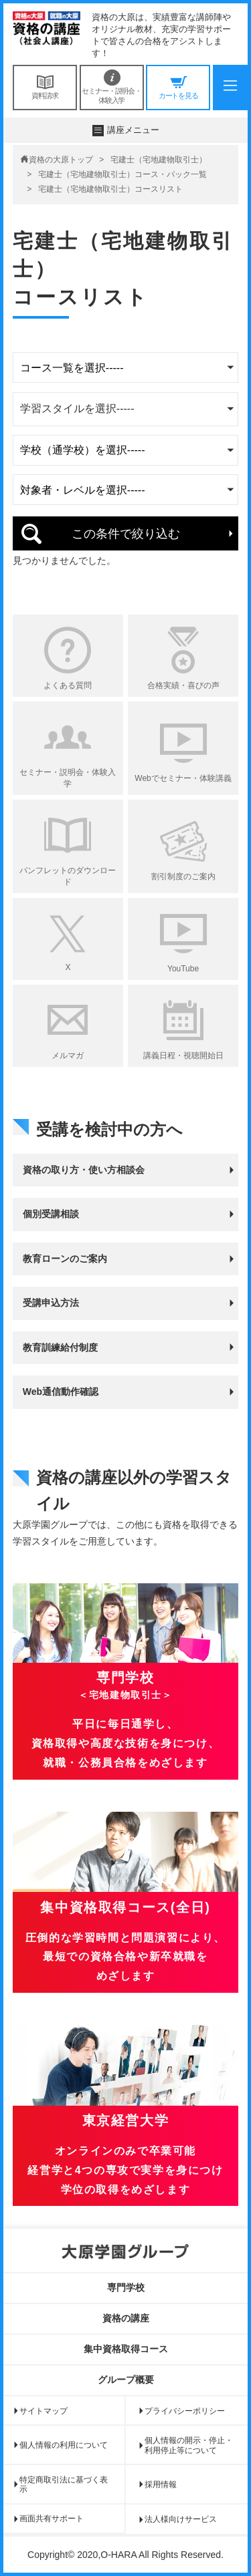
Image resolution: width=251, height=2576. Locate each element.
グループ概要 (126, 2379)
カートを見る (178, 87)
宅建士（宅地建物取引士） (158, 159)
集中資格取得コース (126, 2349)
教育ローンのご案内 (65, 1258)
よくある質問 (68, 685)
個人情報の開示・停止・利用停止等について (189, 2445)
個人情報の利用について (63, 2445)
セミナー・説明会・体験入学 (112, 86)
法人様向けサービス (181, 2519)
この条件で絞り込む (126, 533)
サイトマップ (43, 2411)
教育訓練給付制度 (60, 1347)
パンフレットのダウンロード (67, 876)
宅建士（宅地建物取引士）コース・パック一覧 (122, 174)
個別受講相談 (51, 1214)
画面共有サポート (51, 2518)
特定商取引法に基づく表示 (63, 2484)
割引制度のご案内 (183, 876)
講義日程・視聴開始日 (183, 1055)
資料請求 (45, 87)
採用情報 (161, 2484)
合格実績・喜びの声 (183, 685)
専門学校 (126, 2287)
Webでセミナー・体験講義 (183, 778)
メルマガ (68, 1055)
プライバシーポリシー (185, 2411)
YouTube (183, 968)
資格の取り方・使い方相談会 (84, 1169)
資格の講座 (125, 2318)
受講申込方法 (51, 1302)
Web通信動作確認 (60, 1391)
